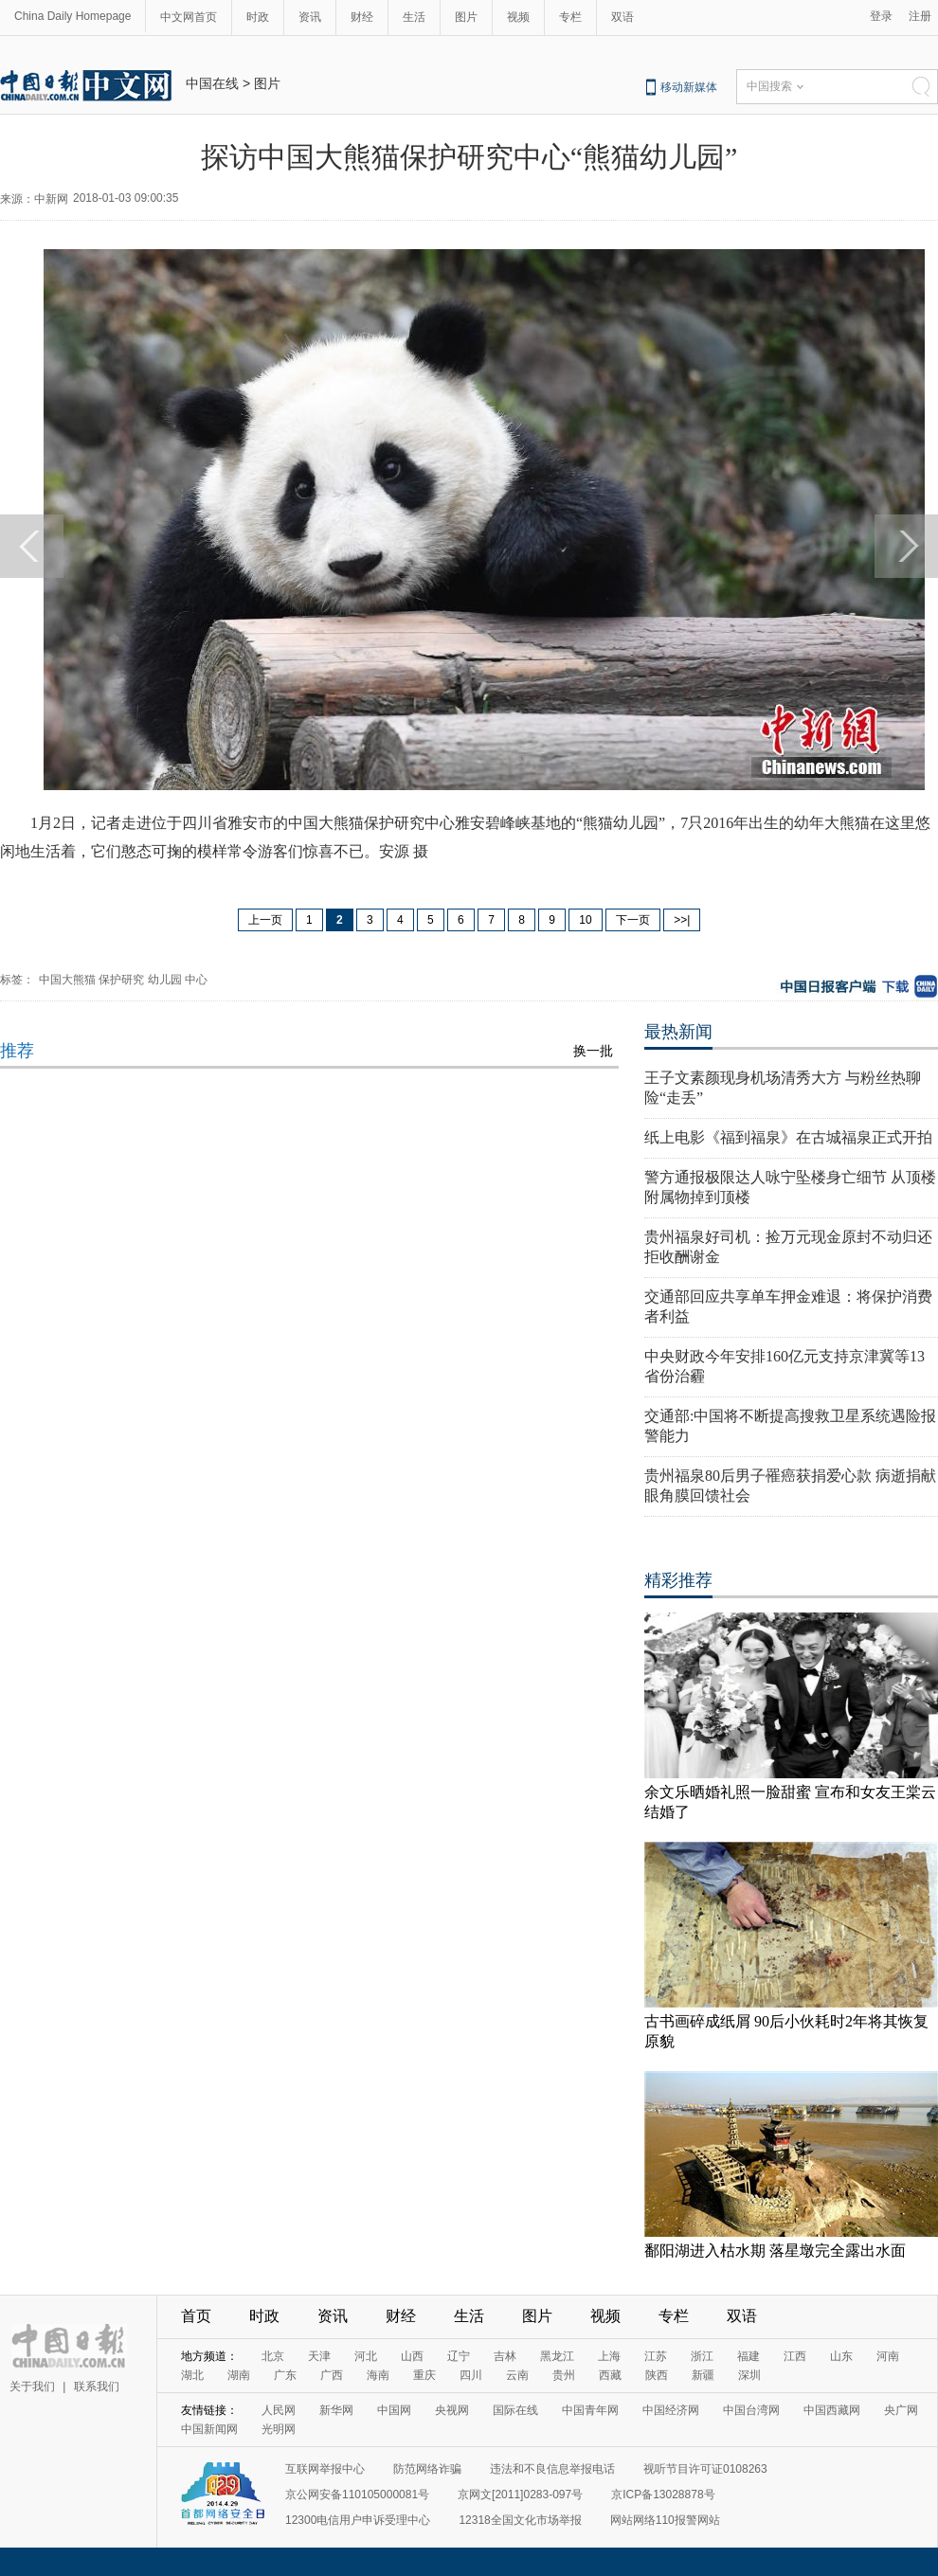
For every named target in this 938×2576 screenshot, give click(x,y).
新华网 (336, 2410)
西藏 (610, 2375)
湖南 (238, 2375)
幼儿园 (165, 979)
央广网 (901, 2410)
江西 (795, 2356)
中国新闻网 (209, 2429)
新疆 (703, 2375)
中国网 (394, 2410)
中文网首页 (188, 17)
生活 (414, 17)
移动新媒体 (688, 87)
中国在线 (212, 83)
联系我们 (96, 2386)
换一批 (593, 1051)
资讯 (309, 17)
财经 (362, 17)
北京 (273, 2356)
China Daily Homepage (72, 16)
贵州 (563, 2375)
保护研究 (121, 979)
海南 (378, 2375)
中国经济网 (670, 2410)
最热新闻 (678, 1031)
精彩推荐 (678, 1580)
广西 (331, 2375)
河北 (365, 2356)
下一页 (633, 920)
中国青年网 (590, 2410)
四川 (471, 2375)
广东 (285, 2375)
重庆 (424, 2375)
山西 (412, 2356)
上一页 (265, 920)
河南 (887, 2356)
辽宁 (458, 2356)
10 (585, 920)
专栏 (570, 17)
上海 (609, 2356)
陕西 (656, 2375)
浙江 (702, 2356)
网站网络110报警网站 (665, 2520)
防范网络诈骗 (427, 2469)
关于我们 (32, 2386)
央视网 (452, 2410)
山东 (841, 2356)
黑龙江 (557, 2356)
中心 (196, 979)
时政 (257, 17)
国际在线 (515, 2410)
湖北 (192, 2375)
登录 (881, 16)
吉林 (505, 2356)
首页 (196, 2316)
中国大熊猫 (67, 979)
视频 (518, 17)
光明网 (279, 2429)
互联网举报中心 (325, 2469)
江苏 (655, 2356)
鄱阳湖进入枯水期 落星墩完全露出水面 (775, 2251)
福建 (748, 2356)
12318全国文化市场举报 (520, 2520)
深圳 (749, 2375)
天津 (319, 2356)
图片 (466, 17)
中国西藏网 (831, 2410)
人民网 (279, 2410)
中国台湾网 (751, 2410)
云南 (517, 2375)
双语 (622, 17)
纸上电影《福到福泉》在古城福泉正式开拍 (788, 1137)
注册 (920, 16)
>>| (682, 920)
